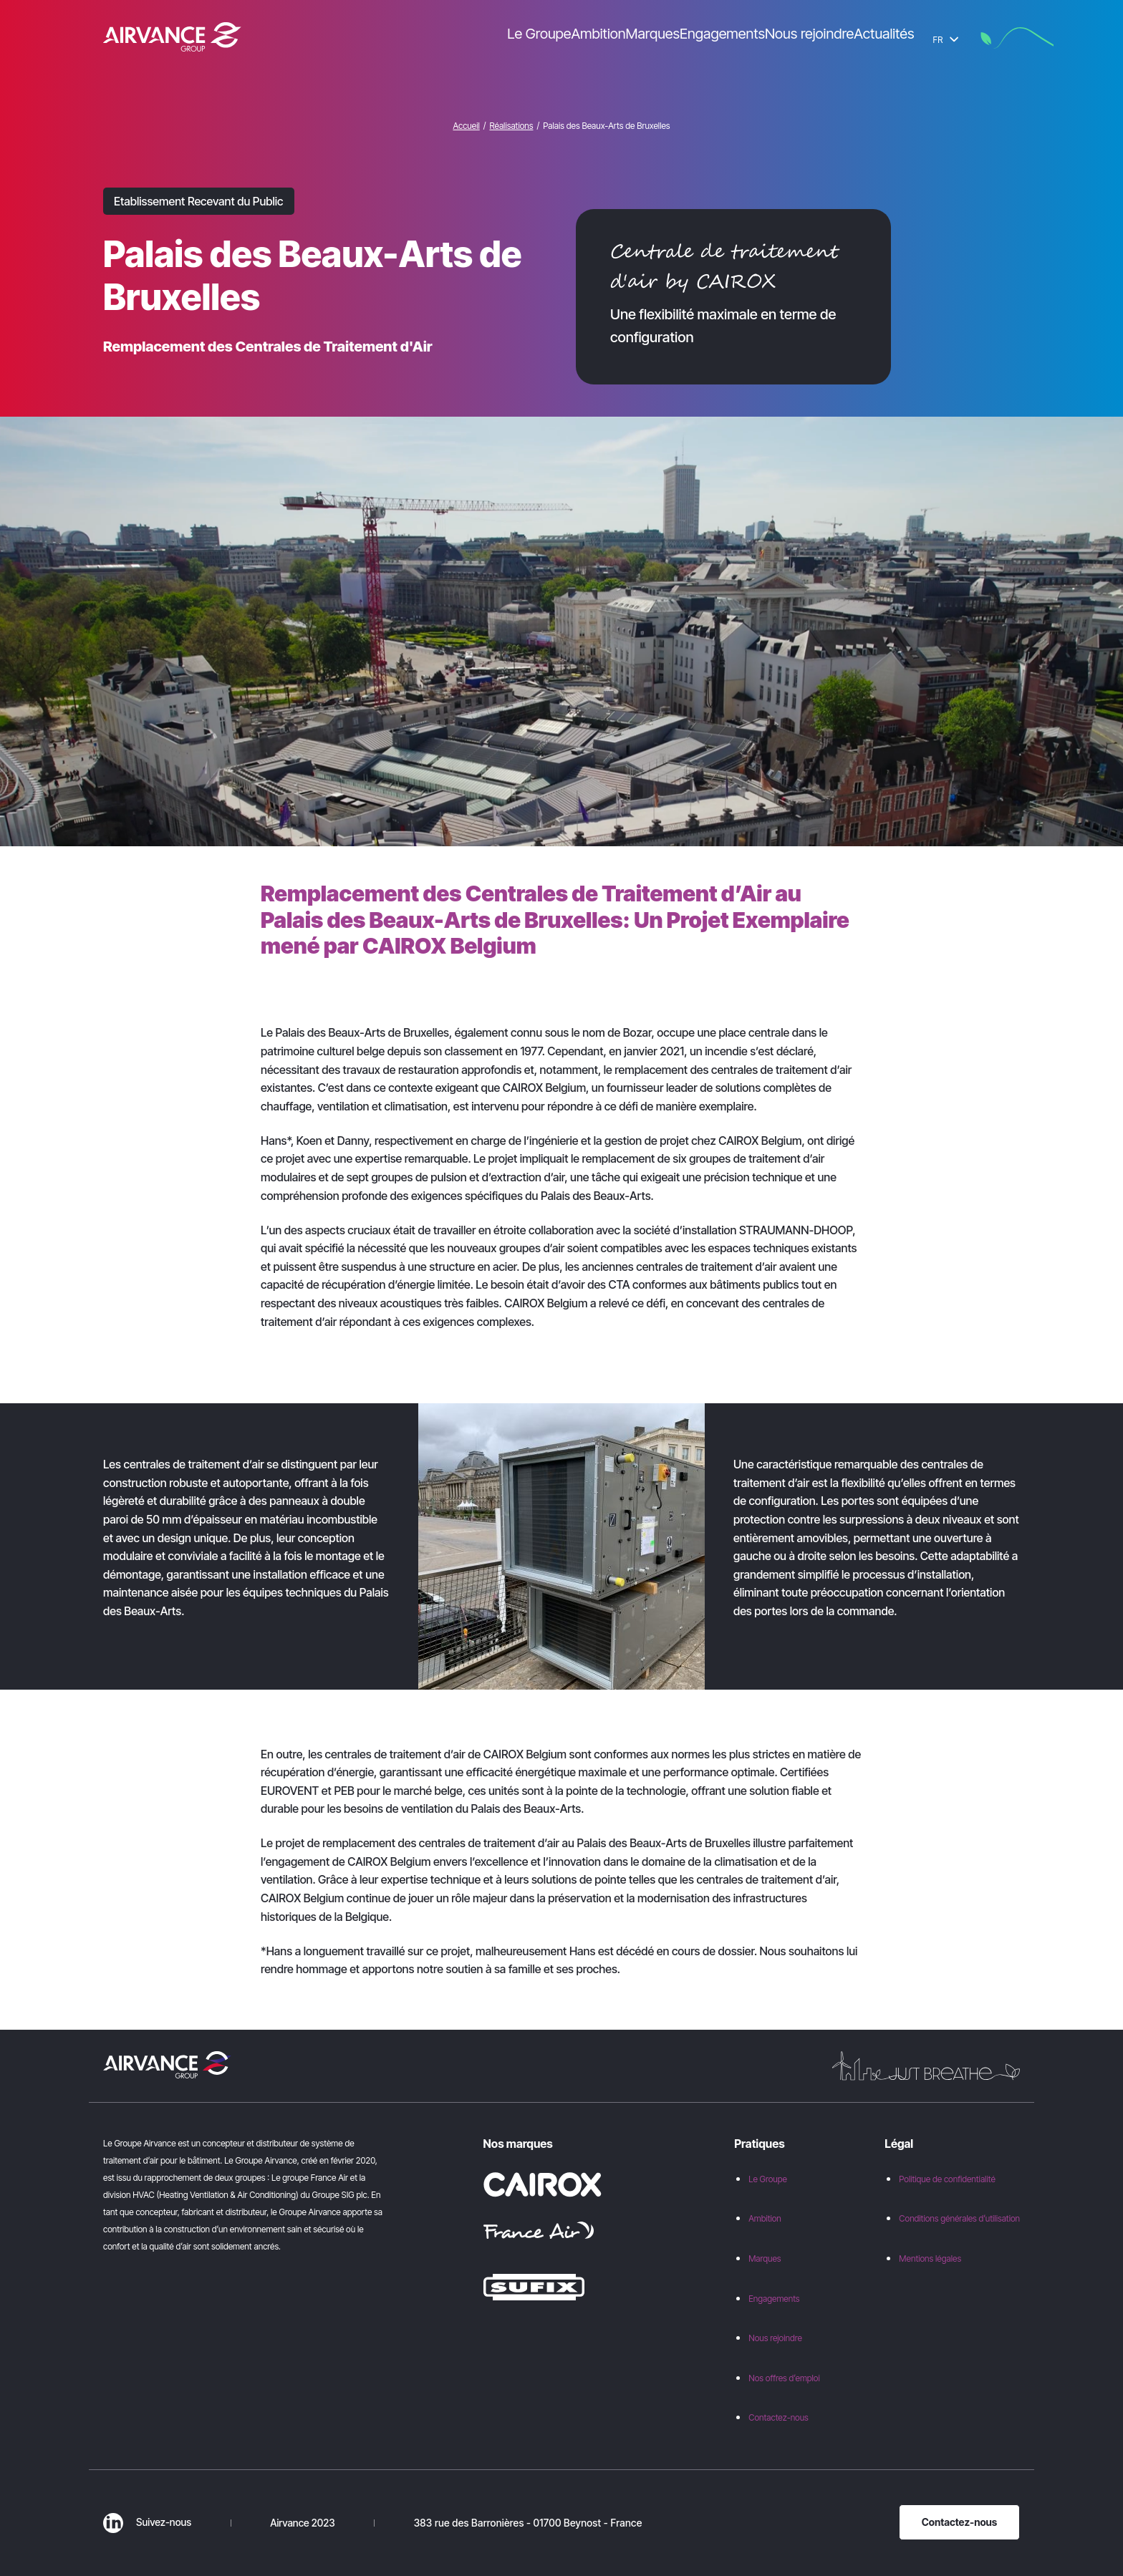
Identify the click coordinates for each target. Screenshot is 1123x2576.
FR (945, 39)
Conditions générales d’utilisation (959, 2218)
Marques (764, 2258)
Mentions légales (930, 2258)
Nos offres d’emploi (784, 2378)
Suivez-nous (147, 2522)
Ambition (764, 2218)
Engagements (773, 2298)
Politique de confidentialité (947, 2179)
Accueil (466, 125)
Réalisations (511, 125)
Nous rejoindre (775, 2338)
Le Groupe (767, 2179)
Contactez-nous (778, 2417)
